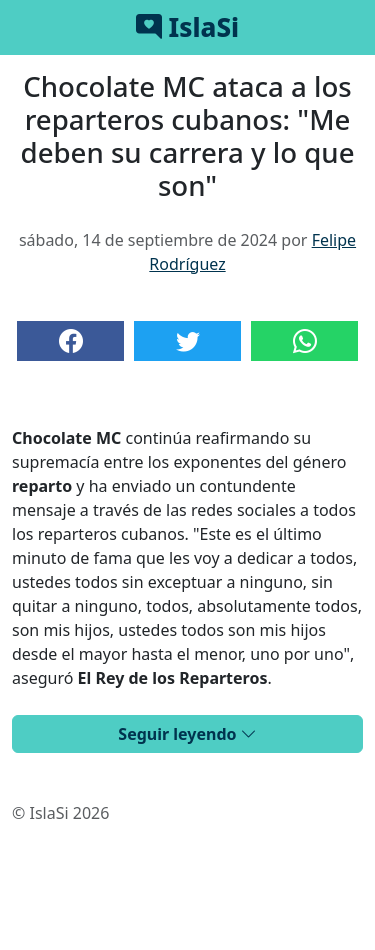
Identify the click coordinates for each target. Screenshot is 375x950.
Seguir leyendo (187, 734)
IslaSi (187, 27)
